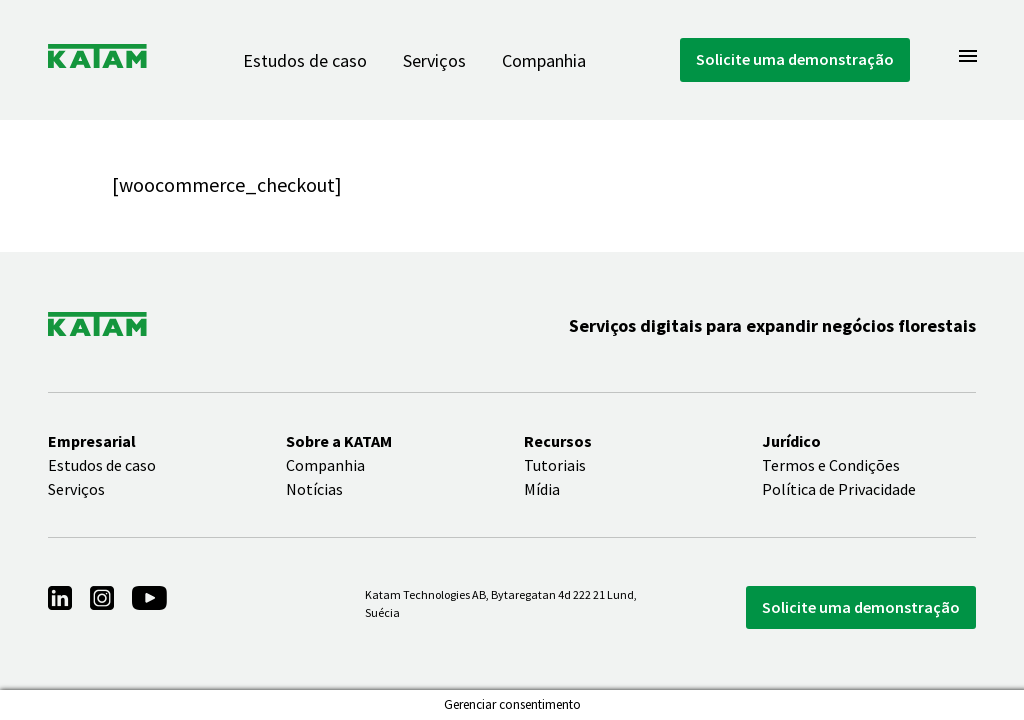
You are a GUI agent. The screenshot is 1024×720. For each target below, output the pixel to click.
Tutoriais (555, 465)
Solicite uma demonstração (795, 59)
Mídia (542, 489)
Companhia (544, 60)
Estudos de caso (305, 60)
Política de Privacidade (839, 489)
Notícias (314, 489)
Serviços (434, 60)
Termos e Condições (831, 465)
